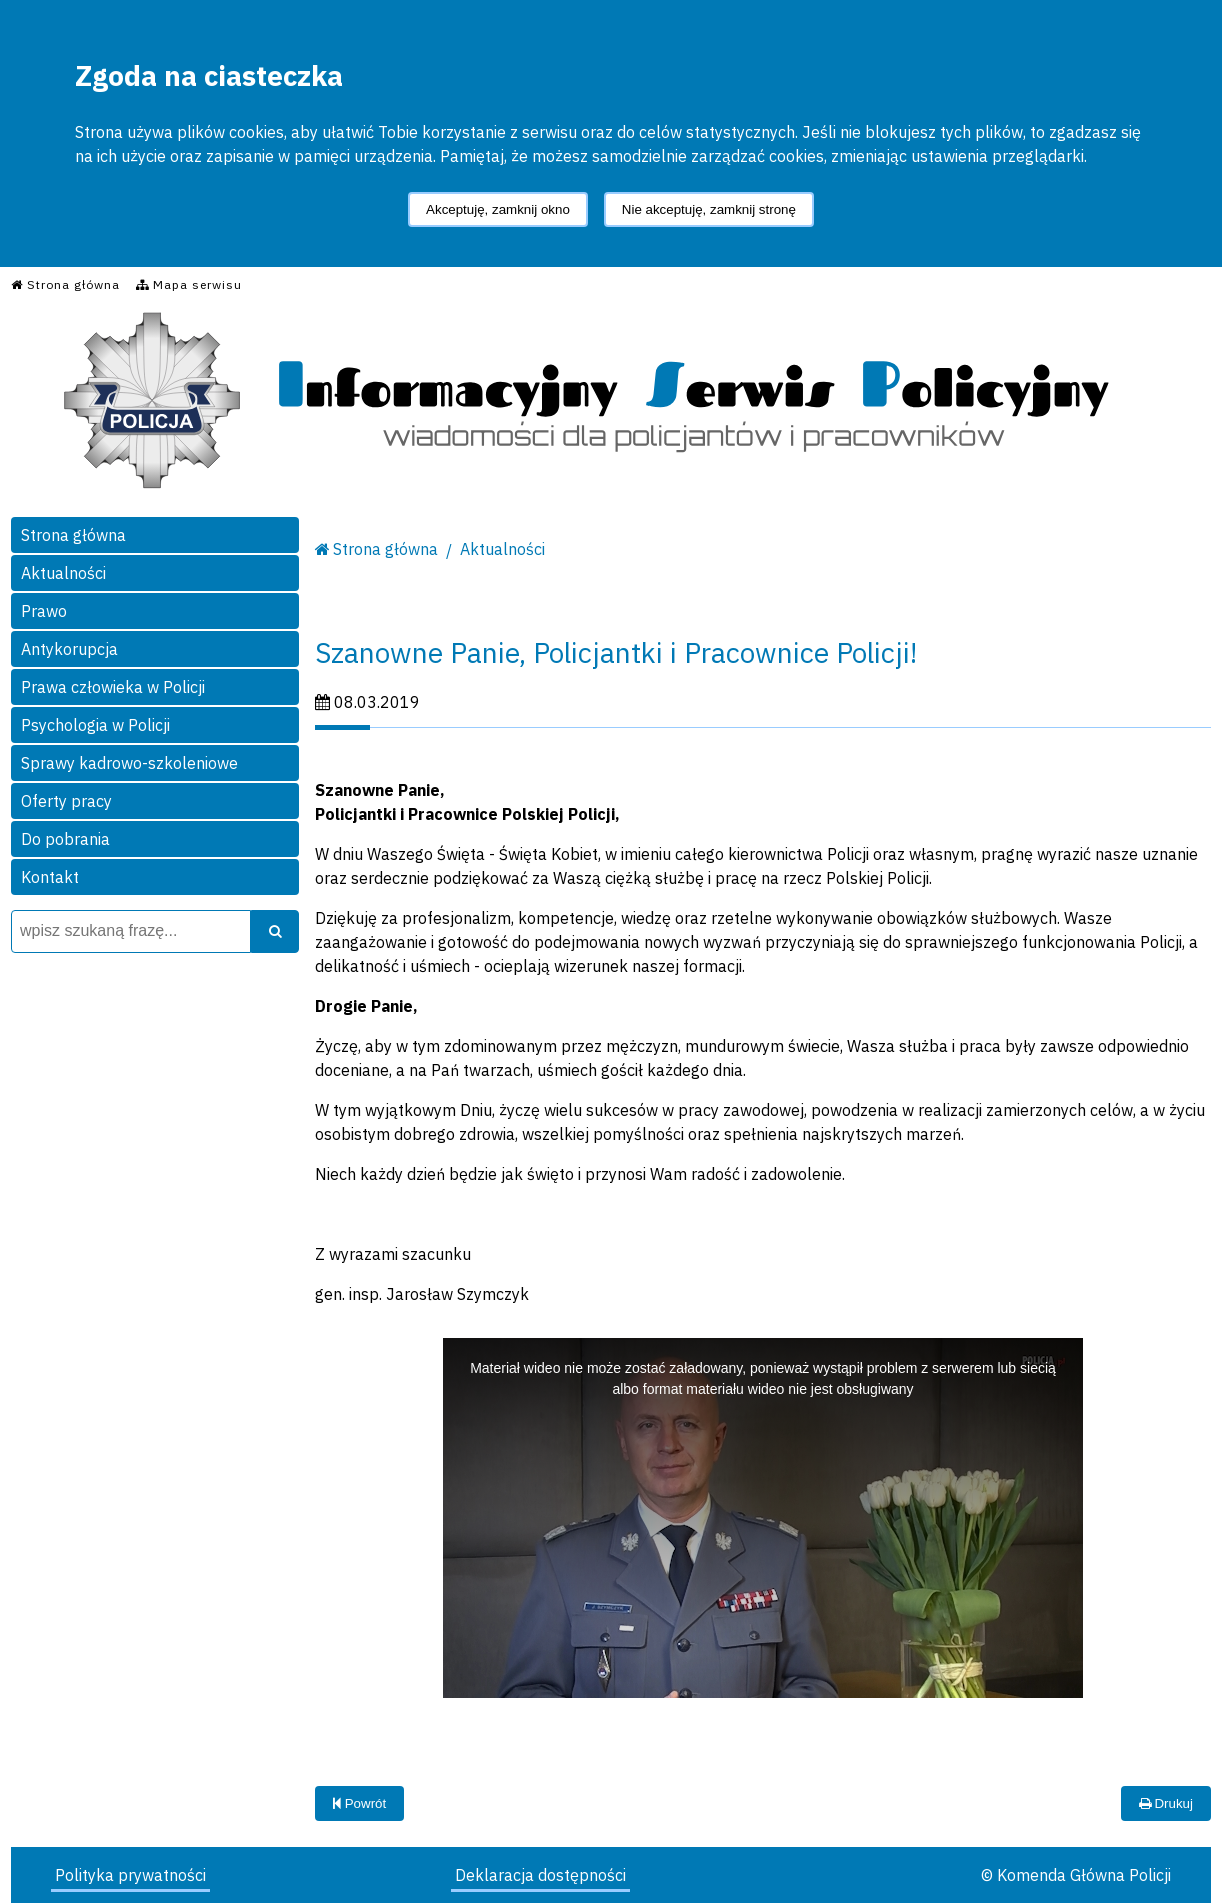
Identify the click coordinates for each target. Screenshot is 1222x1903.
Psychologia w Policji (95, 725)
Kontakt (50, 877)
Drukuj (1166, 1803)
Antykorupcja (69, 649)
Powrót (359, 1803)
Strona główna (73, 535)
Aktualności (63, 573)
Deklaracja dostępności (540, 1875)
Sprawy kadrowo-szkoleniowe (129, 763)
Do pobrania (65, 839)
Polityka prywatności (130, 1875)
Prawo (44, 611)
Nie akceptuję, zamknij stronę (709, 209)
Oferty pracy (66, 801)
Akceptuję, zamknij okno (498, 209)
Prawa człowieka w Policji (113, 687)
